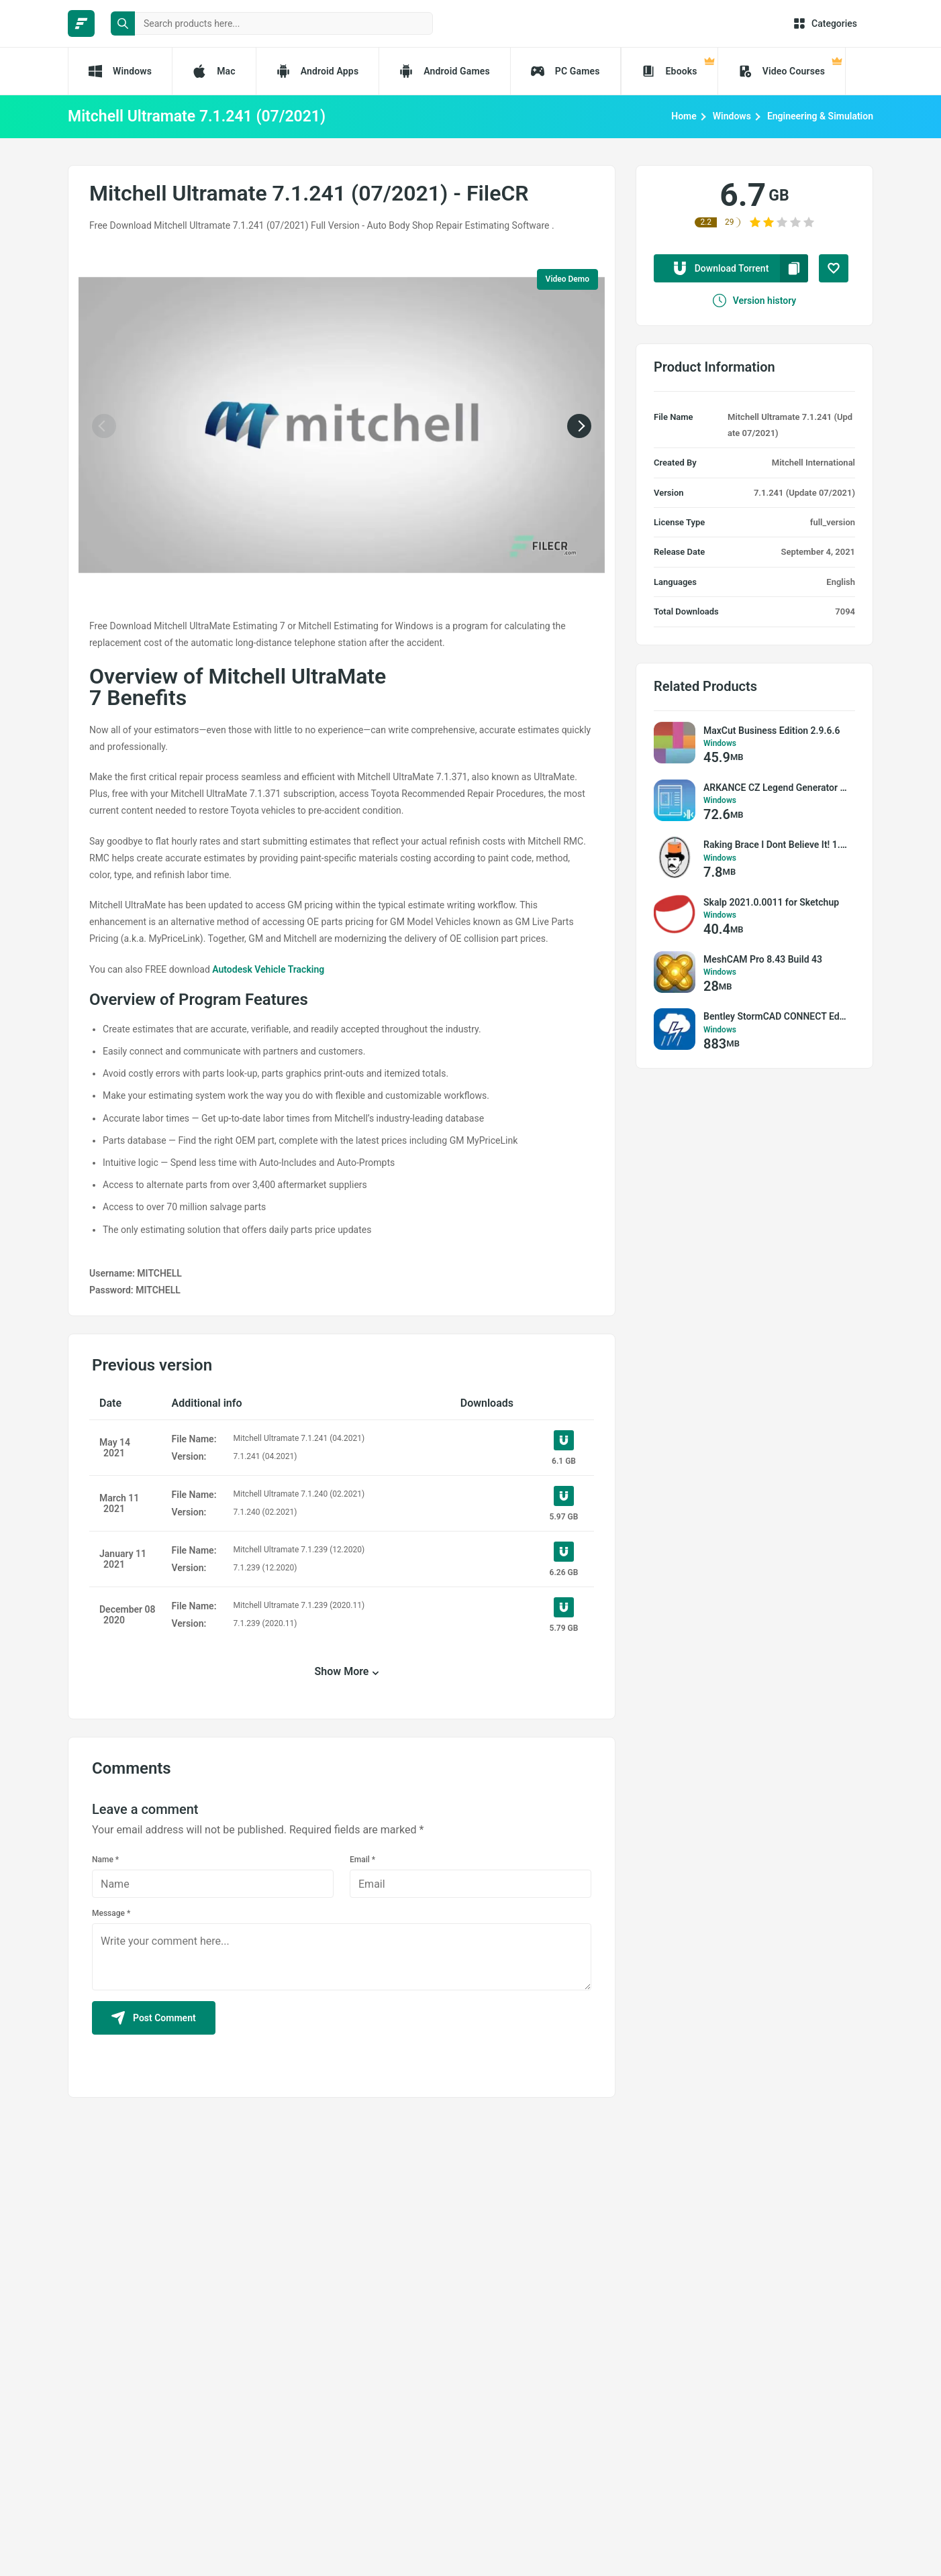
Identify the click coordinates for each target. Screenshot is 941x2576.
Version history (755, 300)
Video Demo (567, 279)
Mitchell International (813, 463)
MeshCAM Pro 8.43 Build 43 (762, 959)
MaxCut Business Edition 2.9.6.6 (771, 730)
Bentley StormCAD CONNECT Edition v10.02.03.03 (775, 1016)
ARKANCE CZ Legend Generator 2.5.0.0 (775, 787)
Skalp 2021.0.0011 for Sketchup (771, 902)
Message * (111, 1913)
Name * (105, 1859)
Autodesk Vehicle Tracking (268, 969)
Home (684, 116)
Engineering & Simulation (820, 116)
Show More (342, 1671)
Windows (732, 116)
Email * (362, 1859)
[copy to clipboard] (794, 268)
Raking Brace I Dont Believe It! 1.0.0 (775, 844)
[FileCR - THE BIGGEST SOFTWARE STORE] (81, 23)
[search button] (123, 23)
